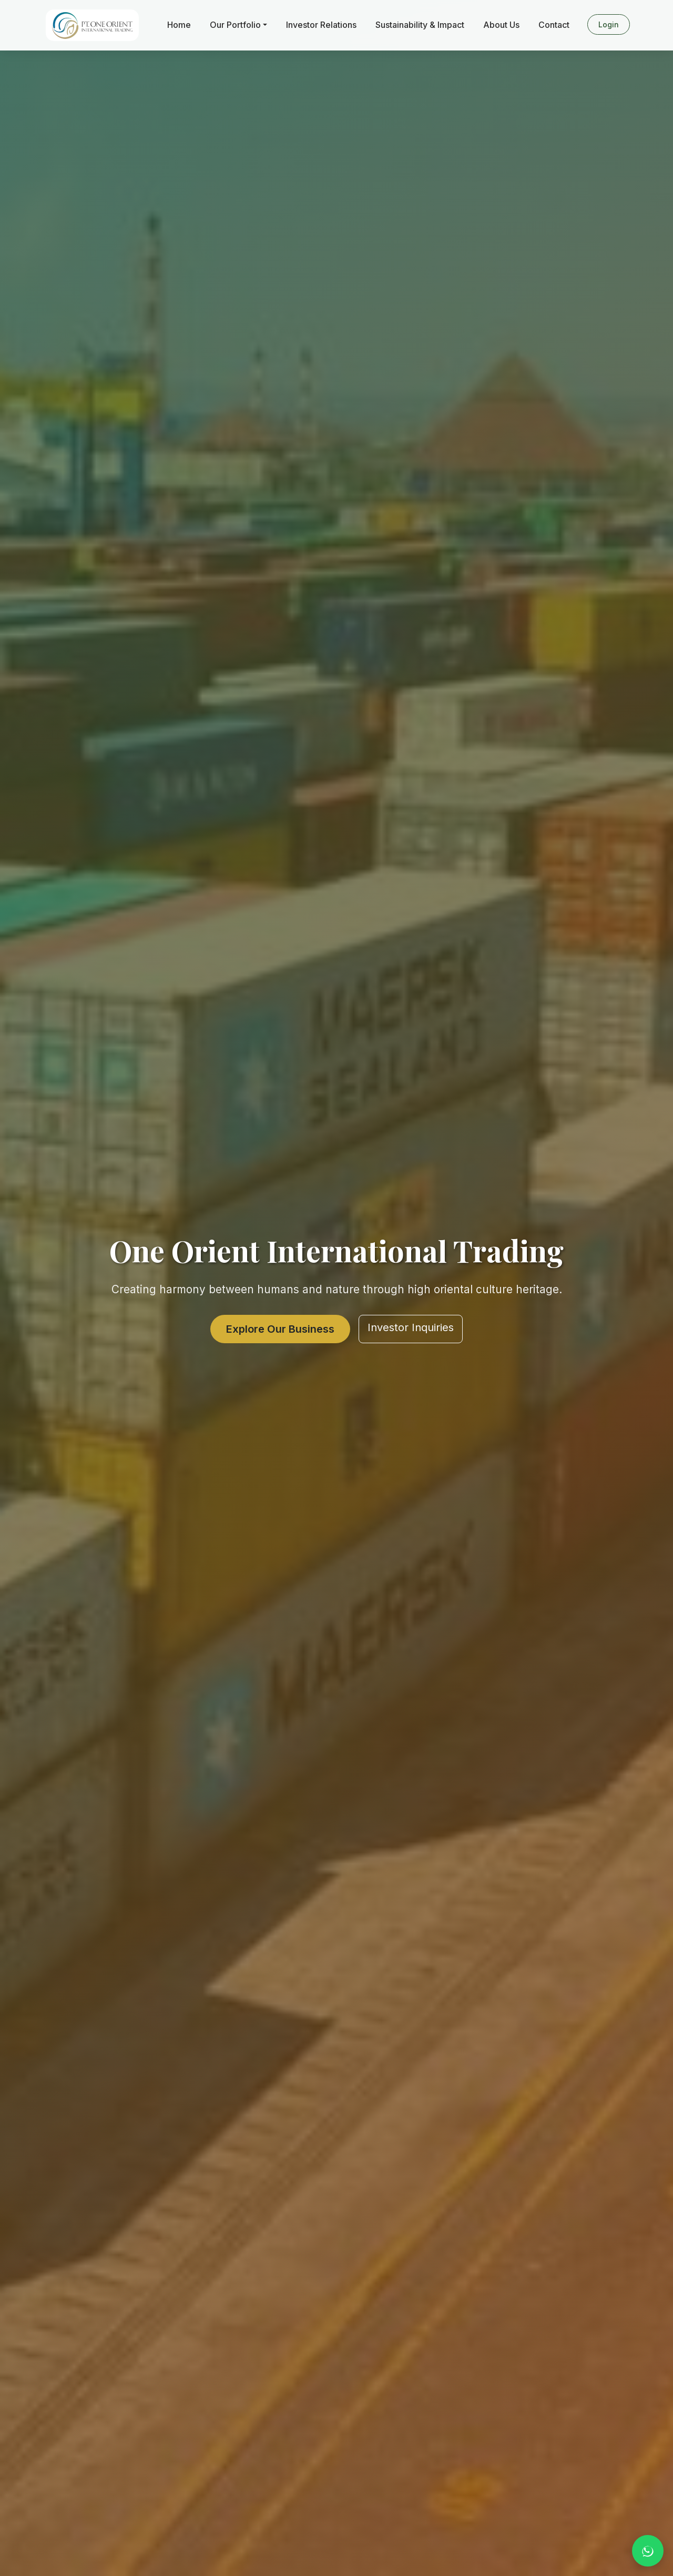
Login (608, 24)
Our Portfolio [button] (235, 24)
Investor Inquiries (411, 1327)
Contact (553, 24)
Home (179, 24)
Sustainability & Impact (419, 24)
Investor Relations (321, 24)
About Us (501, 24)
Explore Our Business (280, 1329)
